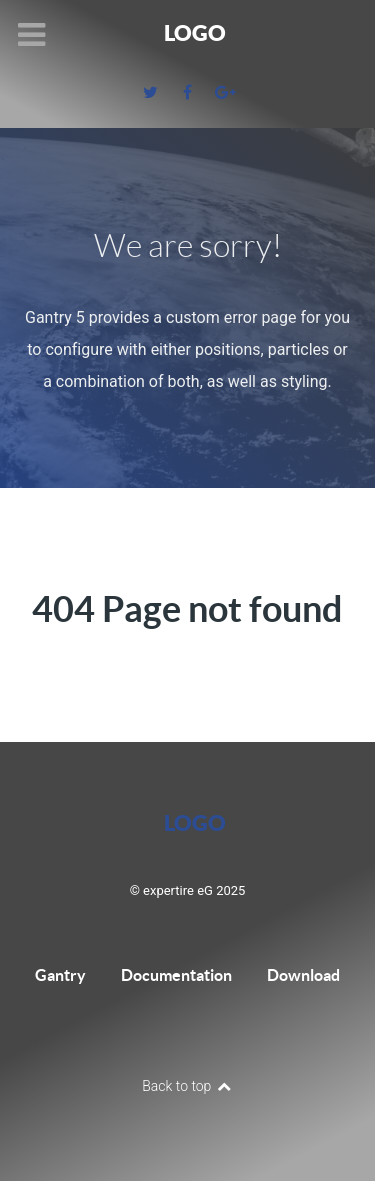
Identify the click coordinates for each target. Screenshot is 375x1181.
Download (303, 975)
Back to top (187, 1086)
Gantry (60, 975)
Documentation (176, 975)
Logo (195, 32)
